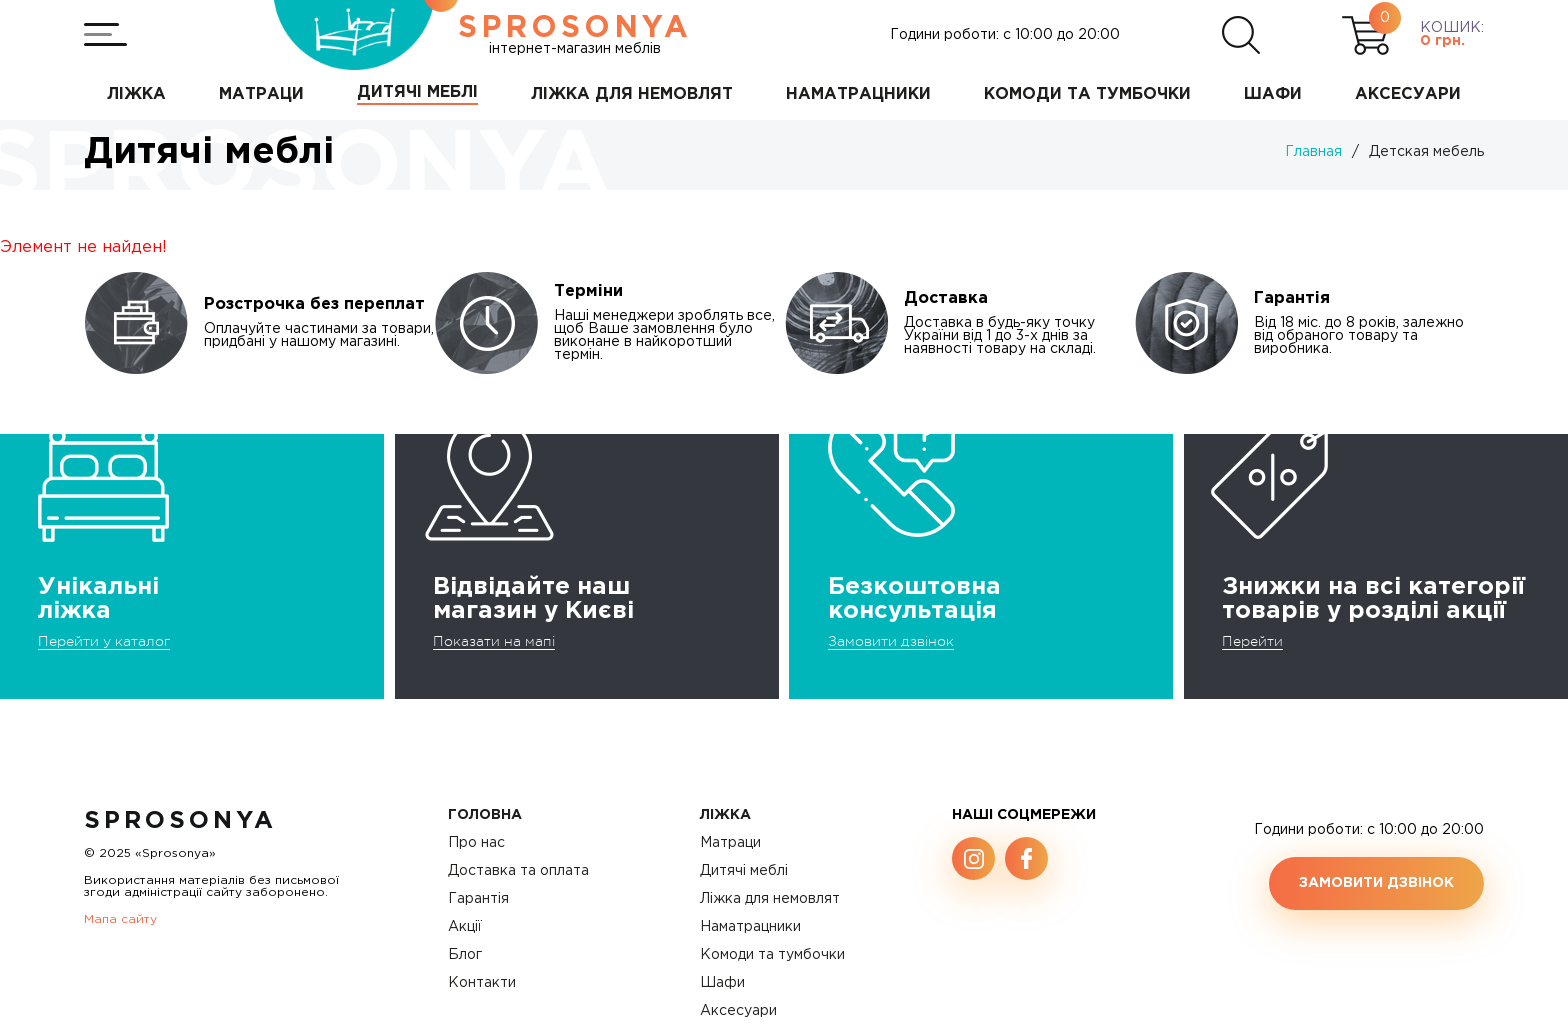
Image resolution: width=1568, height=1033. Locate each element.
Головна (485, 815)
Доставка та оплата (518, 871)
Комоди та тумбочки (772, 955)
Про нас (476, 843)
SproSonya (180, 821)
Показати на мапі (494, 641)
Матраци (730, 843)
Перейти (1252, 641)
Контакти (482, 983)
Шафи (722, 983)
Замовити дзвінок (891, 641)
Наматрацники (750, 927)
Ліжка (725, 815)
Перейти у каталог (104, 641)
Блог (465, 955)
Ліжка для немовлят (770, 899)
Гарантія (478, 899)
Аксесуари (738, 1011)
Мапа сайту (120, 919)
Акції (465, 927)
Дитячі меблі (744, 871)
